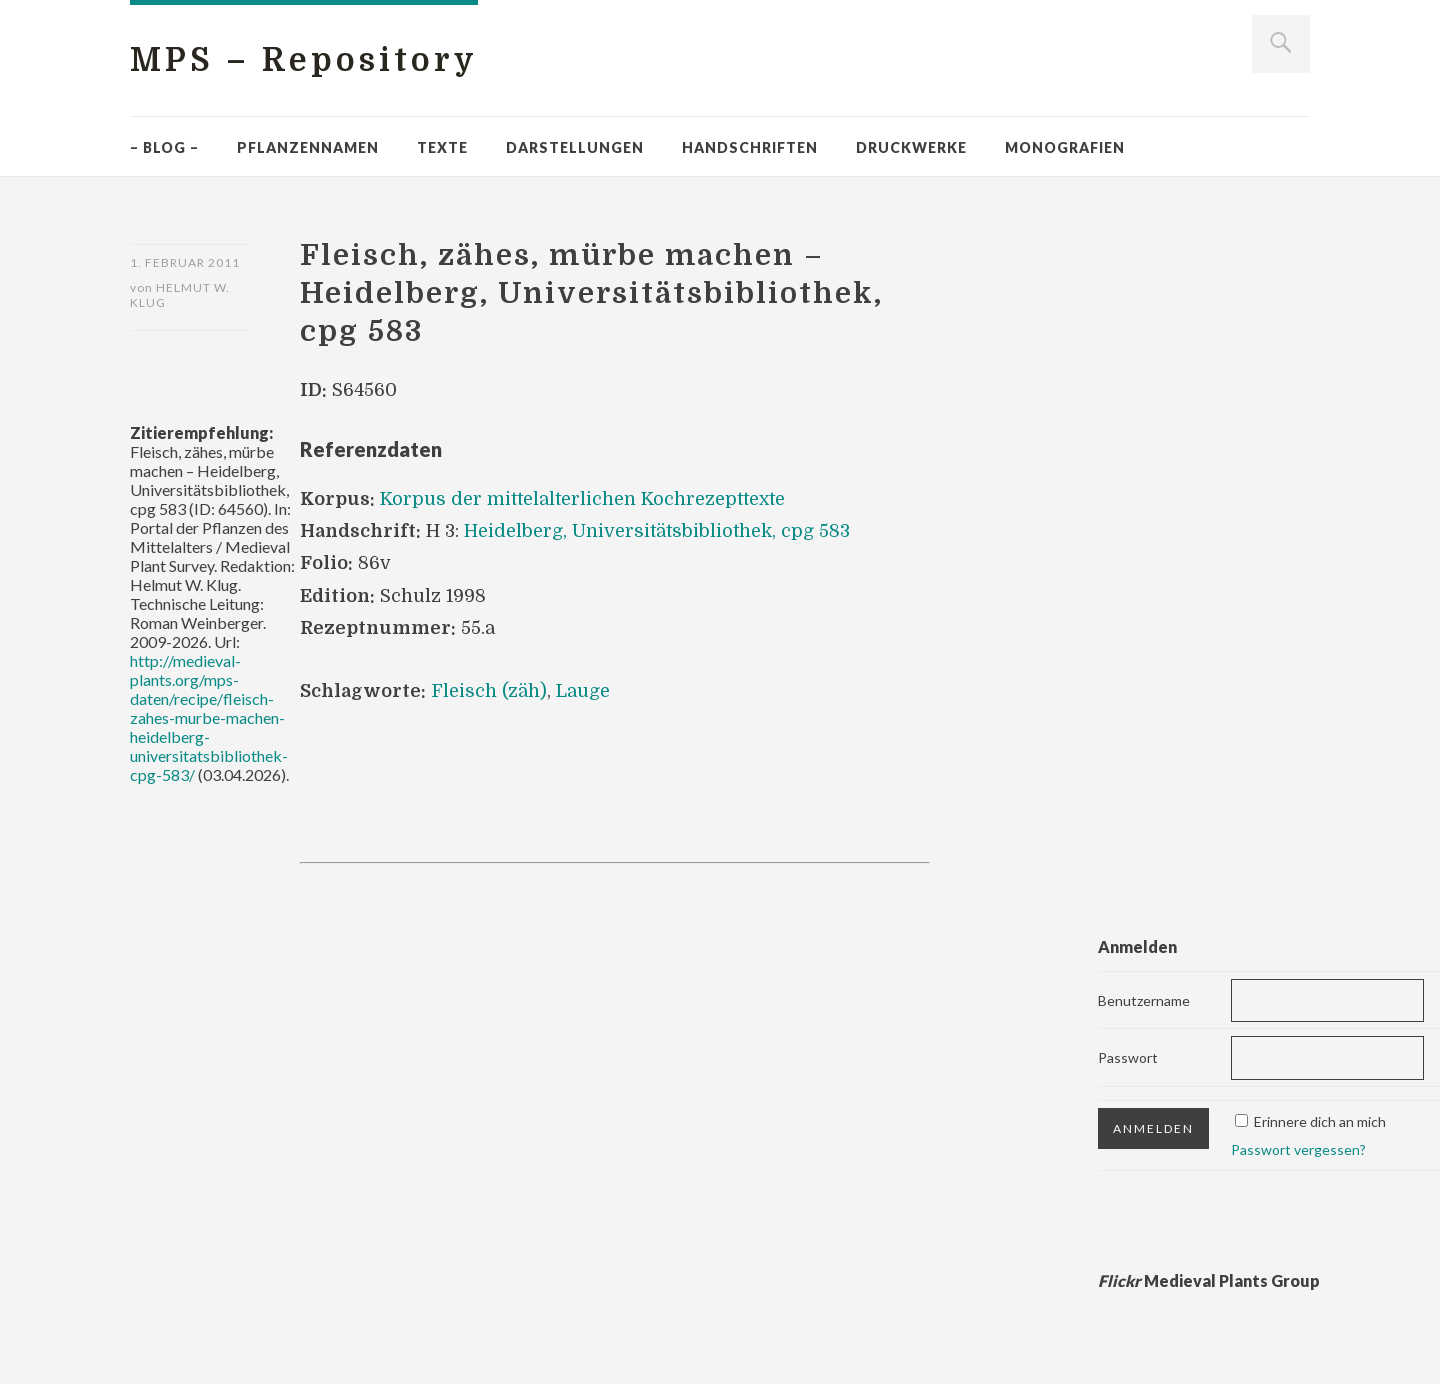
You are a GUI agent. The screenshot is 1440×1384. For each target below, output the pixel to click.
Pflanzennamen (308, 147)
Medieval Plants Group (1209, 1280)
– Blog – (164, 147)
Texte (442, 147)
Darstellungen (575, 147)
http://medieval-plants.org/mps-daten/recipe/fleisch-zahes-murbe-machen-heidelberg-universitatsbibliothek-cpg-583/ (209, 717)
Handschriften (750, 147)
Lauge (583, 691)
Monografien (1065, 147)
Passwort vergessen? (1298, 1149)
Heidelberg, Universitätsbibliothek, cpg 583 (657, 531)
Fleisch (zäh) (489, 691)
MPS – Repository (304, 60)
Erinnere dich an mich (1320, 1121)
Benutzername (1144, 1000)
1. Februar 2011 (185, 262)
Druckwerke (911, 147)
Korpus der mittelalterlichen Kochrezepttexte (582, 499)
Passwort (1128, 1057)
